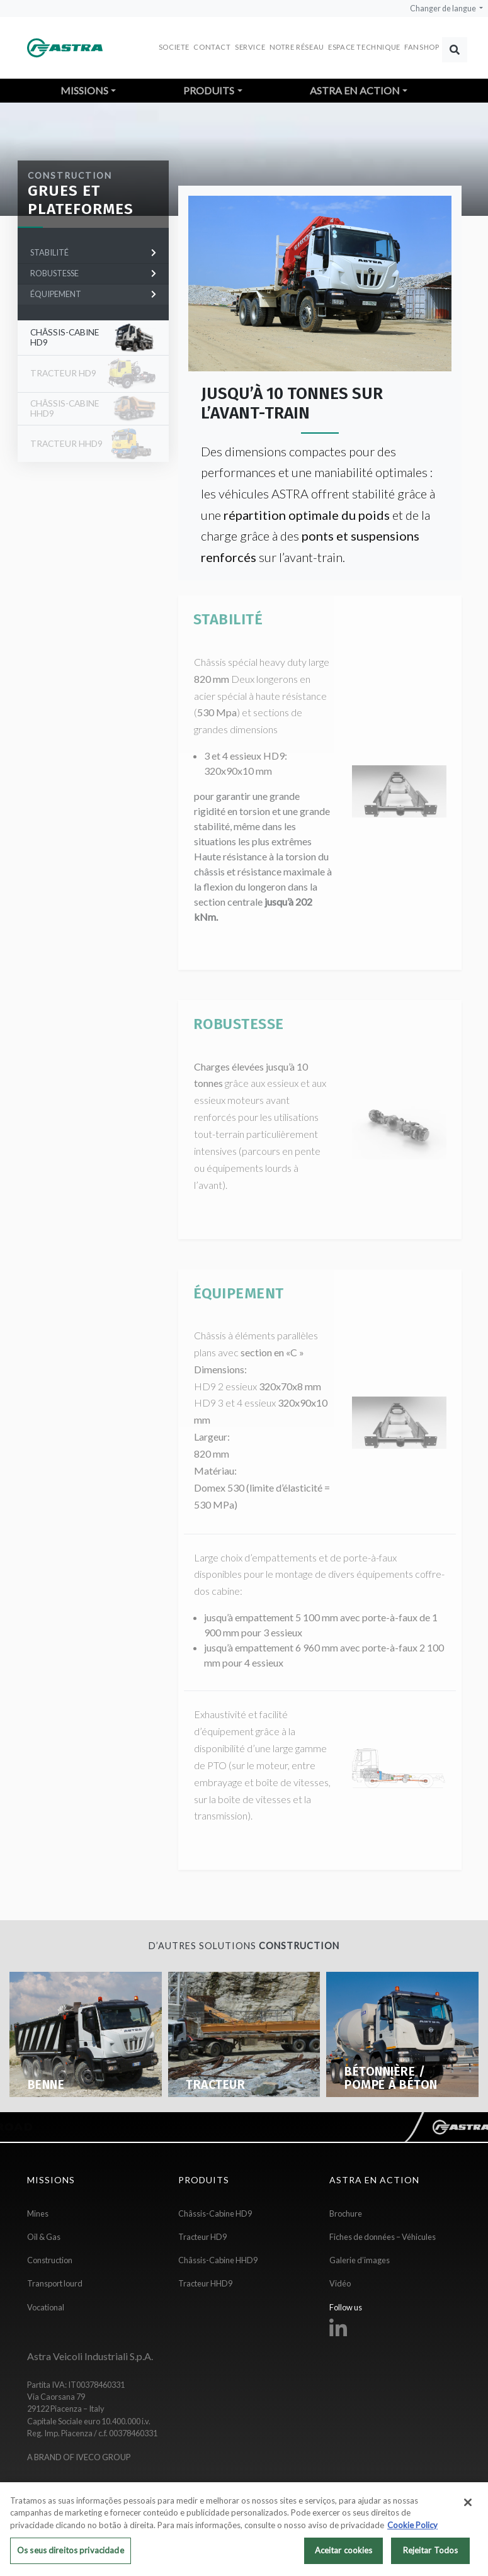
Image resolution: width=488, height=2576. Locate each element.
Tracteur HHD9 (205, 2283)
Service (250, 47)
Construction (70, 176)
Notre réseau (297, 47)
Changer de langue (443, 8)
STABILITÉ (93, 252)
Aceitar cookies (344, 2557)
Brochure (345, 2213)
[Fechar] (468, 2509)
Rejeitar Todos (430, 2557)
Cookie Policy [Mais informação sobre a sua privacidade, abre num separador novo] (412, 2531)
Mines (37, 2213)
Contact (211, 47)
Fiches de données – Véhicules (382, 2237)
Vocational (45, 2307)
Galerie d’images (359, 2260)
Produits (208, 90)
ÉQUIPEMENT (93, 294)
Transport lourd (54, 2283)
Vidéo (340, 2283)
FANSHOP (421, 47)
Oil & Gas (43, 2237)
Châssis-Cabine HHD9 (218, 2260)
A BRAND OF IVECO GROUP (78, 2457)
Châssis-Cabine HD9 (64, 337)
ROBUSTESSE (93, 273)
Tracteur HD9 (202, 2237)
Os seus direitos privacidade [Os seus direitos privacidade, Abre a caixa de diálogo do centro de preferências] (70, 2557)
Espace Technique (364, 47)
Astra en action (355, 90)
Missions (84, 90)
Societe (174, 47)
